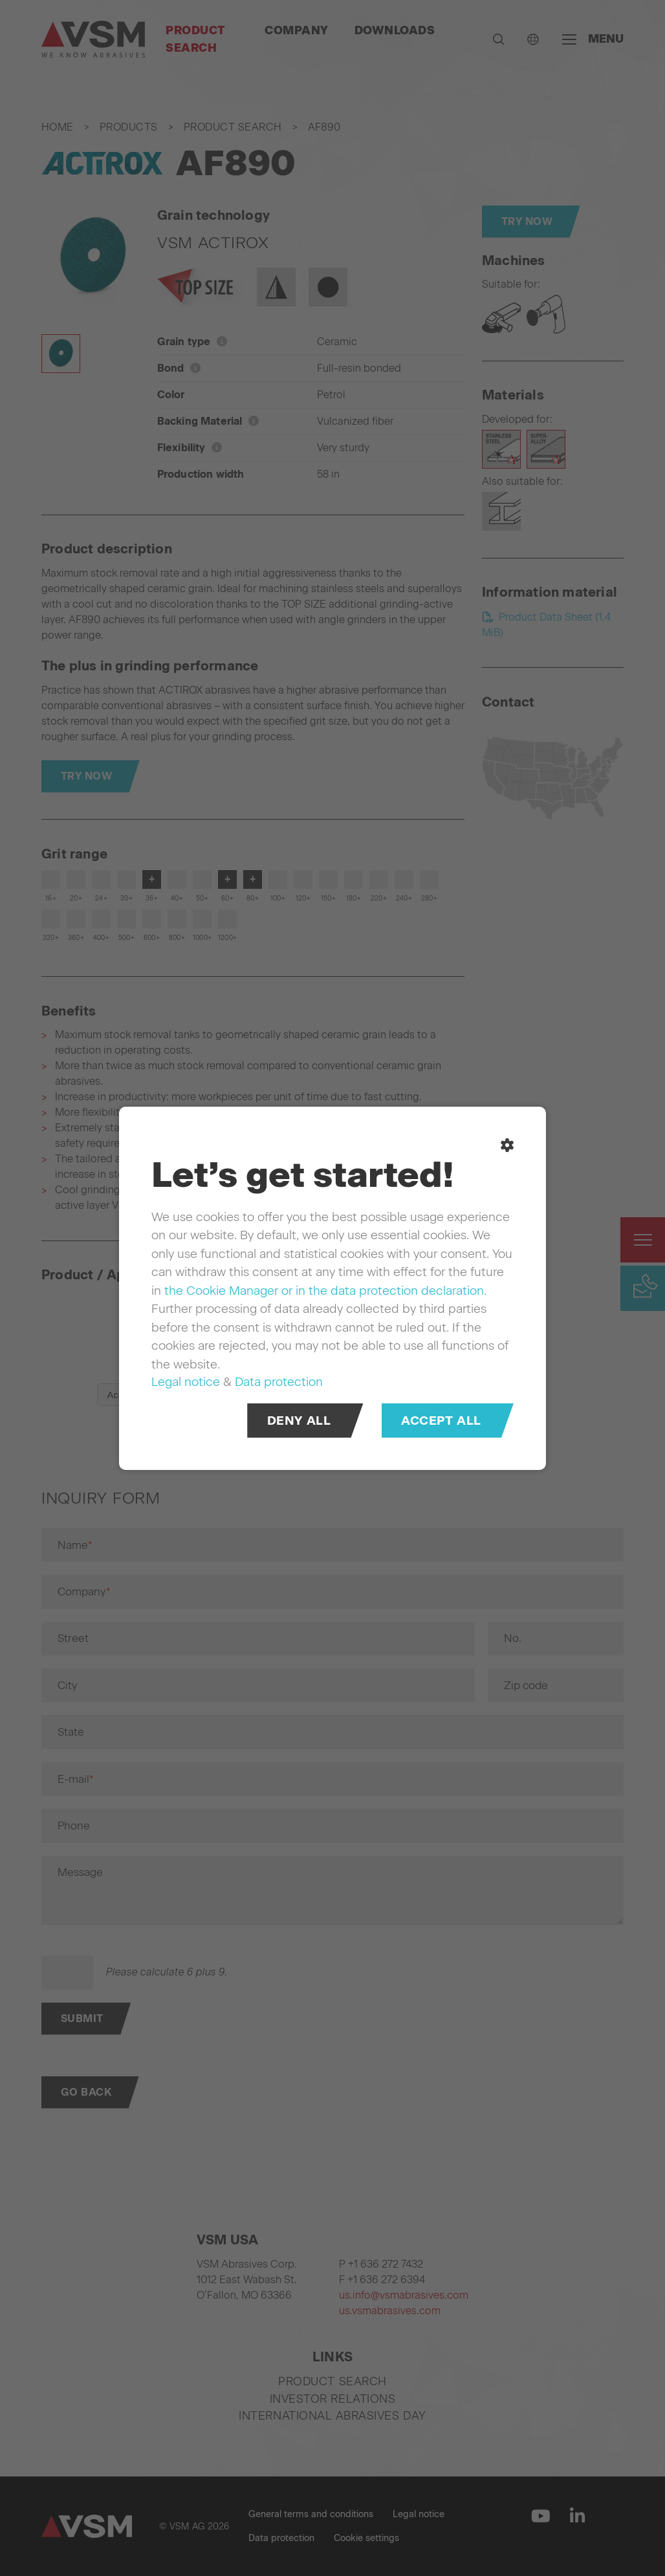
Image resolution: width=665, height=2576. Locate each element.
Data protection (279, 1381)
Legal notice (185, 1381)
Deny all (299, 1419)
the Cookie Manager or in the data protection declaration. (325, 1290)
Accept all (441, 1419)
